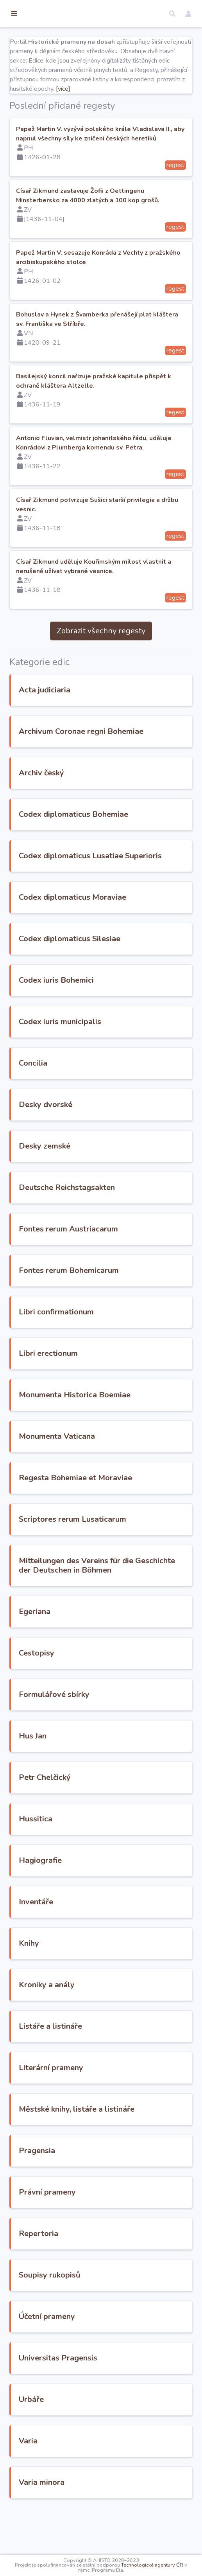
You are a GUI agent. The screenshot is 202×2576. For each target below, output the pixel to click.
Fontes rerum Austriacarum (109, 1266)
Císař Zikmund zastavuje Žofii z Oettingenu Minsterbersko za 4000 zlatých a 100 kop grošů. (121, 219)
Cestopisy (77, 1700)
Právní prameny (87, 2239)
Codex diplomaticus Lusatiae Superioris (111, 889)
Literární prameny (91, 2114)
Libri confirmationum (96, 1349)
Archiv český (82, 801)
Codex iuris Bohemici (96, 1017)
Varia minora (82, 2529)
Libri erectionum (88, 1391)
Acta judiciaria (85, 708)
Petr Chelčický (85, 1824)
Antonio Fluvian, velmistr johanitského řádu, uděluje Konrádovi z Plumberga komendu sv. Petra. (114, 466)
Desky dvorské (86, 1142)
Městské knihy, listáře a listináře (117, 2156)
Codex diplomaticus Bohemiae (114, 842)
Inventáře (76, 1948)
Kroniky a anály (87, 2031)
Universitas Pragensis (98, 2405)
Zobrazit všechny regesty (121, 649)
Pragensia (77, 2197)
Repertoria (79, 2280)
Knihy (69, 1990)
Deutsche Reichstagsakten (107, 1225)
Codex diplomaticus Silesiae (110, 976)
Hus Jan (73, 1783)
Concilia (73, 1100)
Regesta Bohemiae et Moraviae (116, 1515)
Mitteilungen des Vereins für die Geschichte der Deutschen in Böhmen (116, 1607)
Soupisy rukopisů (90, 2322)
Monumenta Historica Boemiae (115, 1432)
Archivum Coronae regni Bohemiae (102, 755)
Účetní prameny (87, 2363)
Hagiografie (80, 1907)
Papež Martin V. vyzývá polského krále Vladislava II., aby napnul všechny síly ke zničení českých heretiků (117, 157)
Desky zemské (85, 1183)
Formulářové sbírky (94, 1741)
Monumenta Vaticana (97, 1474)
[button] (172, 13)
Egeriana (75, 1658)
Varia (68, 2488)
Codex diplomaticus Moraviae (113, 934)
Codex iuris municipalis (100, 1059)
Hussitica (76, 1866)
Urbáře (71, 2446)
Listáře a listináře (91, 2073)
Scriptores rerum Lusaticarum (113, 1556)
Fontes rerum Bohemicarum (109, 1308)
